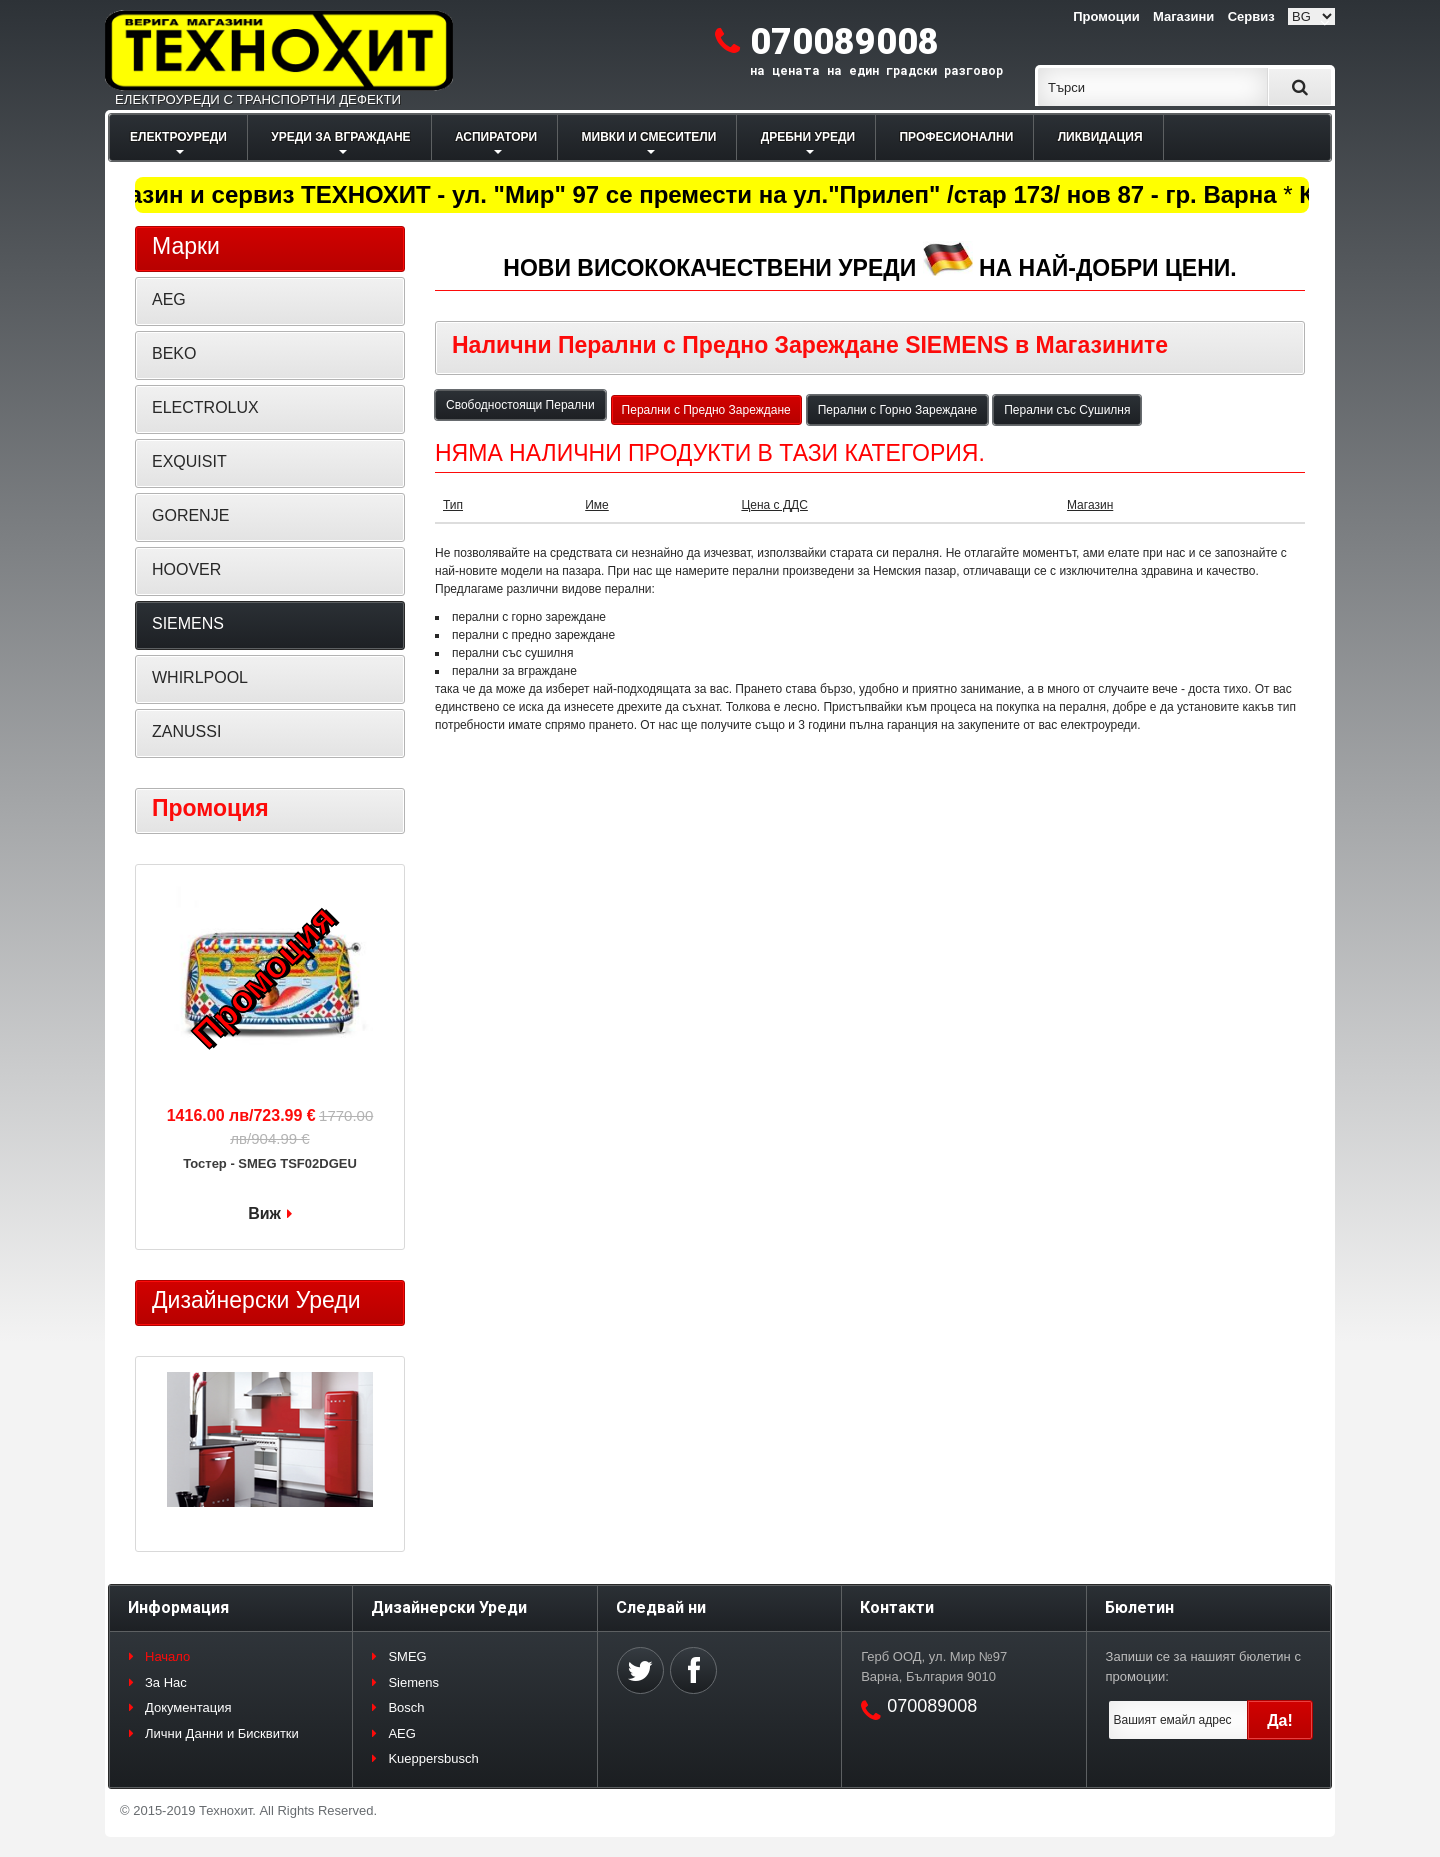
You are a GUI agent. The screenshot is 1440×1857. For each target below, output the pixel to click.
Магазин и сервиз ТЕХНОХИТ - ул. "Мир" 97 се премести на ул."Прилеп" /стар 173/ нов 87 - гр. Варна (686, 194)
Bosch (406, 1707)
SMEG (407, 1656)
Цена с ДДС (774, 505)
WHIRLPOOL (200, 677)
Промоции (1106, 16)
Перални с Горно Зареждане (897, 410)
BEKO (174, 353)
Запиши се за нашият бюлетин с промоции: (1203, 1666)
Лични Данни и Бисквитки (222, 1733)
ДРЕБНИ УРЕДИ (808, 137)
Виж (264, 1213)
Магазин (1090, 505)
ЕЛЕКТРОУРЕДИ (178, 137)
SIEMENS (188, 623)
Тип (453, 505)
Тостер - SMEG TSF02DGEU (270, 1163)
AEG (169, 299)
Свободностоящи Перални (520, 405)
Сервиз (1251, 16)
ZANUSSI (186, 731)
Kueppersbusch (433, 1758)
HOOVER (186, 569)
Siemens (413, 1682)
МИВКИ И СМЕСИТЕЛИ (649, 137)
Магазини (1183, 16)
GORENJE (190, 515)
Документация (188, 1707)
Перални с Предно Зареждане (706, 410)
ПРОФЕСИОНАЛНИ (956, 137)
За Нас (166, 1682)
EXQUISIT (189, 461)
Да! (1280, 1720)
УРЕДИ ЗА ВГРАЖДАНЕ (340, 137)
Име (597, 505)
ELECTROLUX (205, 407)
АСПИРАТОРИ (496, 137)
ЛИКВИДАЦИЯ (1100, 137)
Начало (167, 1656)
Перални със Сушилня (1067, 410)
